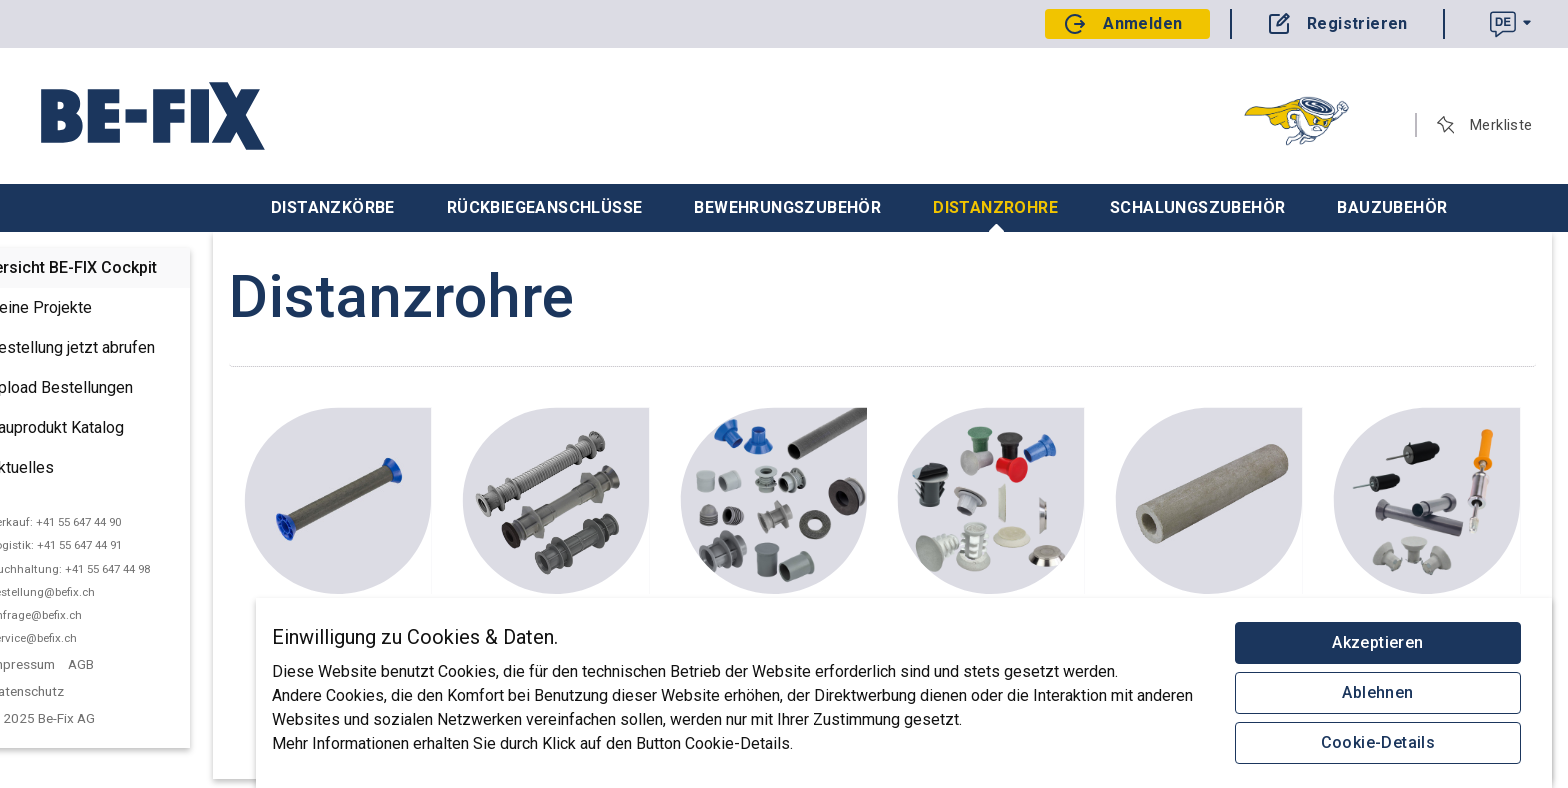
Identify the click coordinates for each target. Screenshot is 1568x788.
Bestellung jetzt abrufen (106, 349)
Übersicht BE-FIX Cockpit (115, 267)
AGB (131, 664)
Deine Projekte (75, 309)
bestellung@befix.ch (92, 592)
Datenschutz (76, 691)
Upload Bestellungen (95, 389)
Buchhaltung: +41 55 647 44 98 (119, 569)
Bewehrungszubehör (787, 207)
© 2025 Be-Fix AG (93, 718)
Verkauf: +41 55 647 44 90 (105, 522)
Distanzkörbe (333, 207)
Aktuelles (56, 469)
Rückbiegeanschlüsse (545, 207)
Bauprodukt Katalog (91, 429)
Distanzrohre (995, 215)
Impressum (72, 664)
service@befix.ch (83, 638)
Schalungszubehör (1197, 207)
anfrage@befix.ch (85, 615)
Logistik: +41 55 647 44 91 (105, 545)
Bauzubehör (1392, 207)
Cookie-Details (1378, 742)
